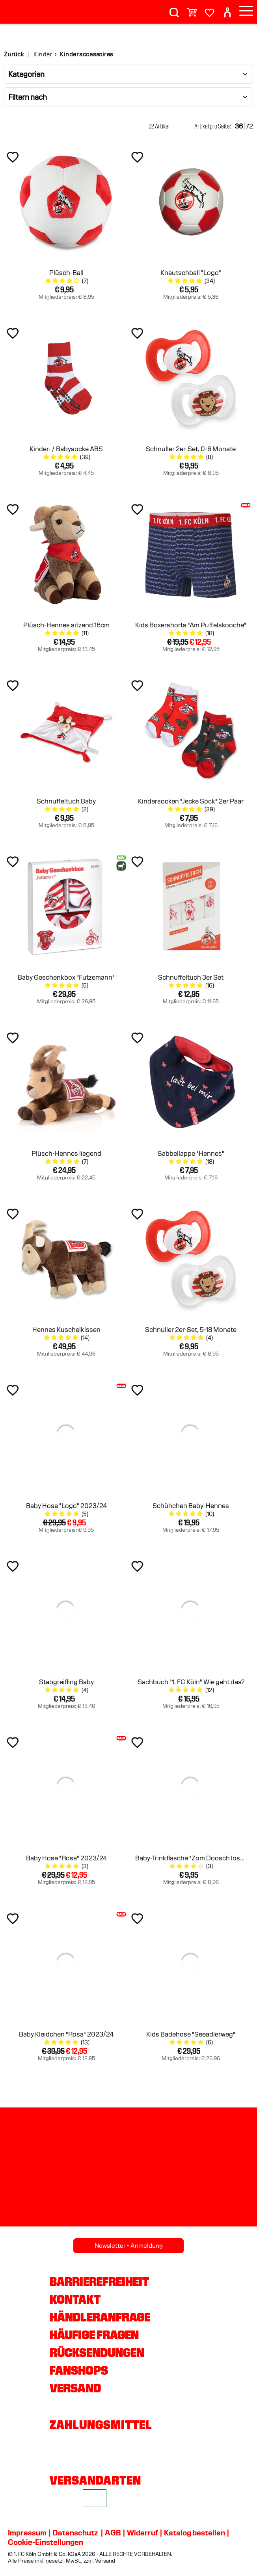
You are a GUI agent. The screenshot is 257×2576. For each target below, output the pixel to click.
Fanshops (79, 2370)
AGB (113, 2532)
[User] (227, 9)
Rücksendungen (97, 2352)
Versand (75, 2388)
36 (239, 126)
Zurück (14, 54)
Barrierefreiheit (99, 2282)
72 (249, 126)
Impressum (27, 2532)
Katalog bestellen (194, 2532)
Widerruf (142, 2532)
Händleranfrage (100, 2317)
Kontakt (75, 2299)
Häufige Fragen (94, 2335)
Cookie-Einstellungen (45, 2542)
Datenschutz (75, 2532)
